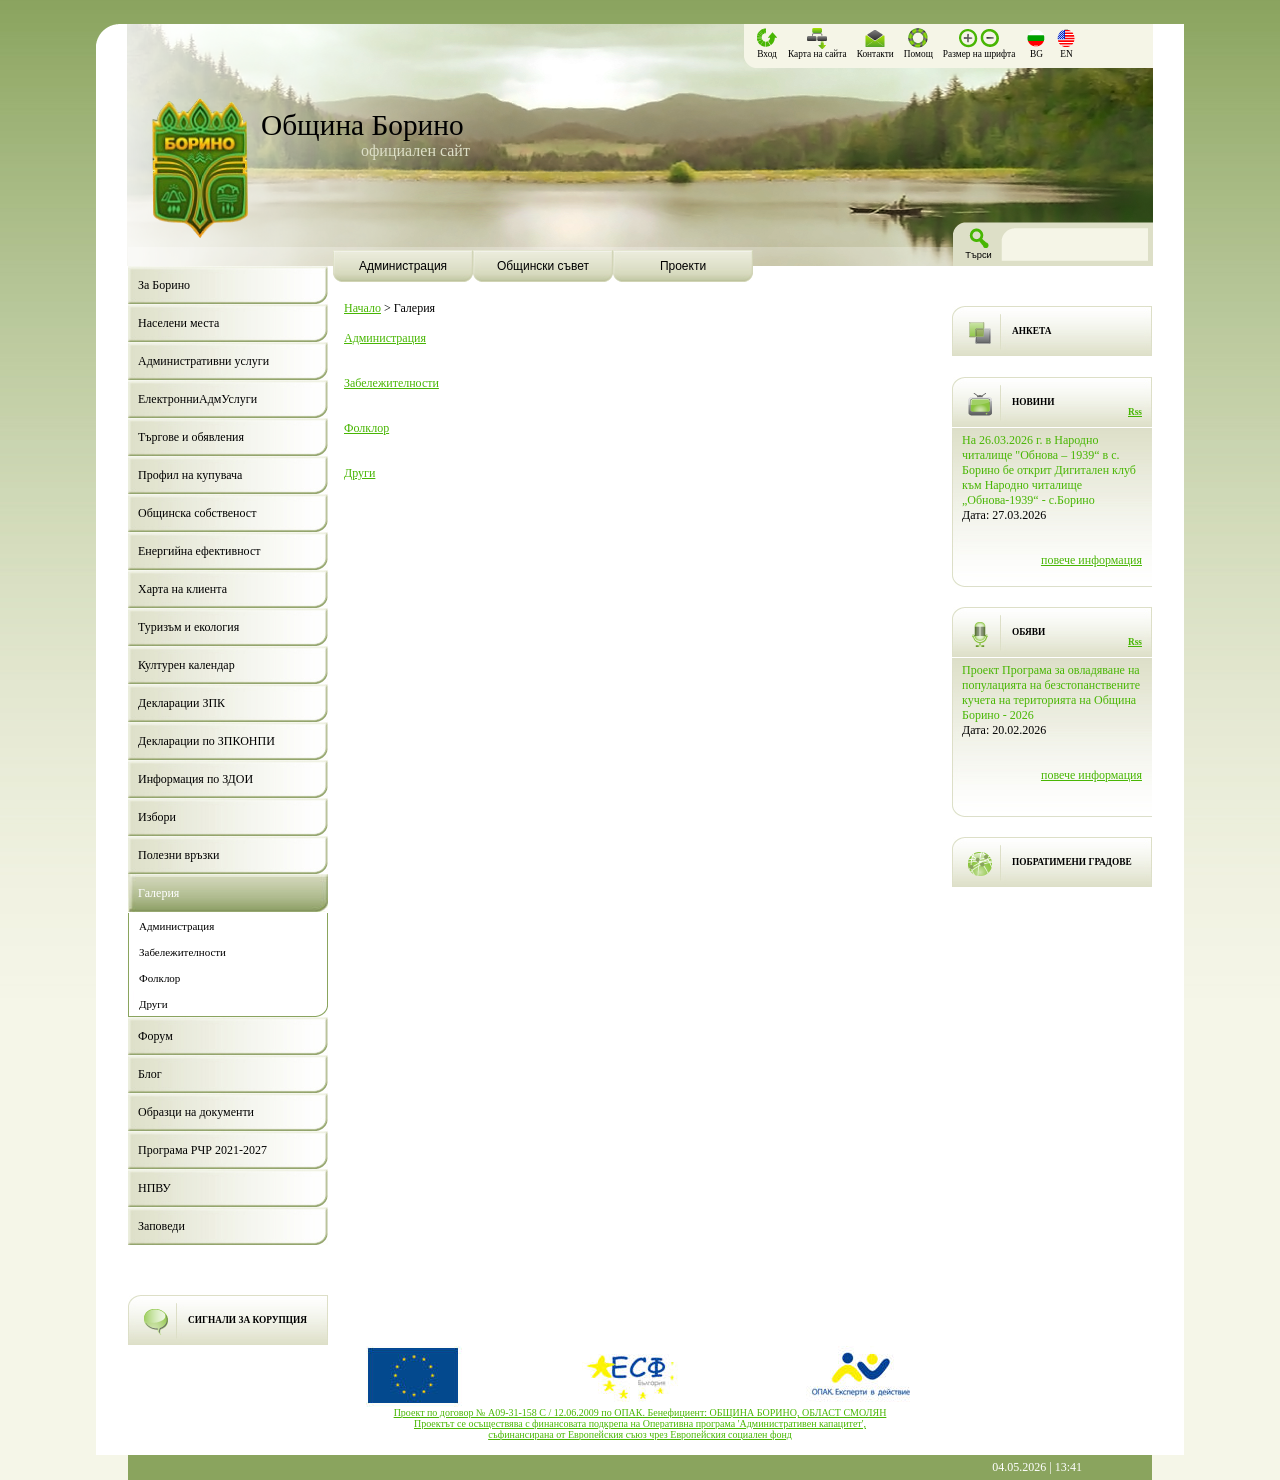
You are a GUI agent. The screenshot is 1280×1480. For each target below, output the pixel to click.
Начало (362, 308)
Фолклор (366, 428)
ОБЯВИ (1028, 632)
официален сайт (415, 150)
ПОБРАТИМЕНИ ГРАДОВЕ (1072, 862)
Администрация (385, 338)
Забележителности (391, 383)
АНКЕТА (1031, 331)
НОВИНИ (1033, 402)
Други (359, 473)
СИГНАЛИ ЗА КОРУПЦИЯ (247, 1320)
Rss (1135, 412)
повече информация (1091, 560)
